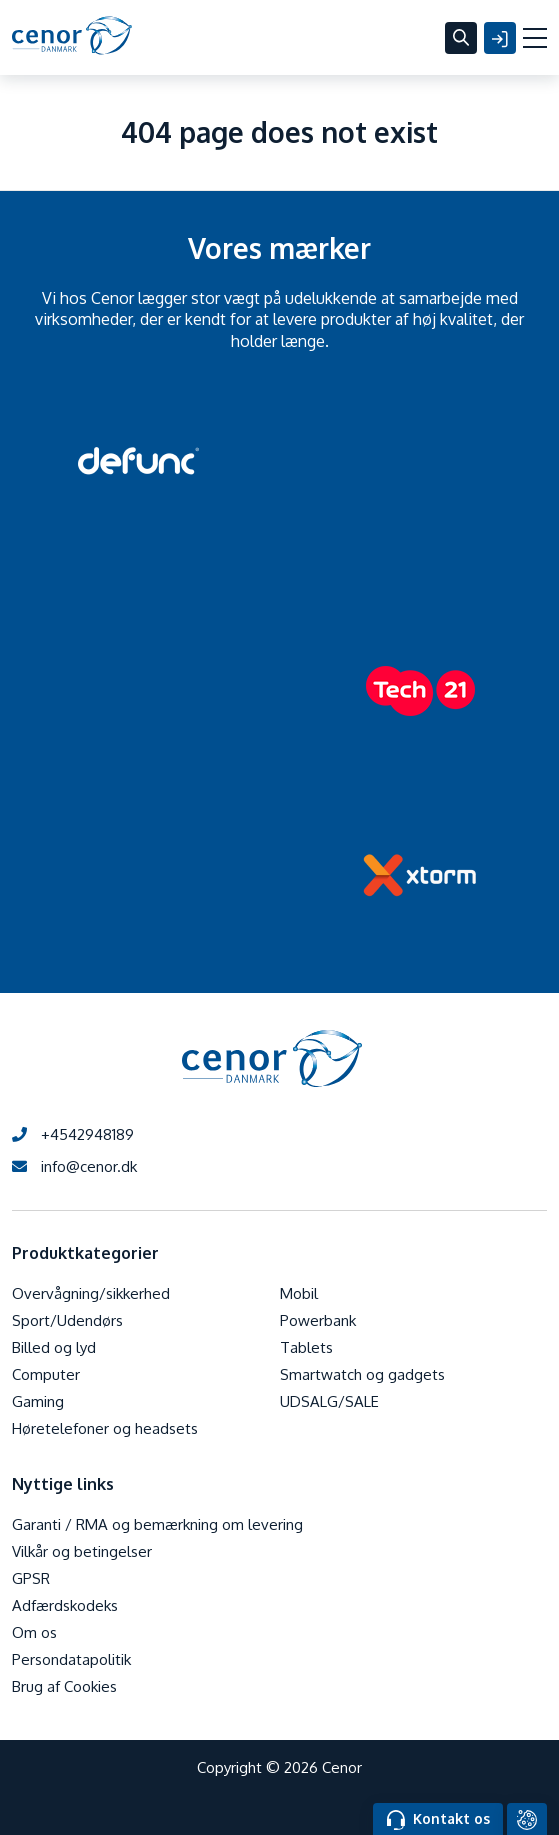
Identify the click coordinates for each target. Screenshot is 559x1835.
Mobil (299, 1293)
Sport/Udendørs (67, 1320)
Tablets (306, 1347)
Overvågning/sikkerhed (91, 1293)
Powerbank (318, 1320)
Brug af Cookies (64, 1686)
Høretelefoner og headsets (105, 1428)
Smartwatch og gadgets (362, 1374)
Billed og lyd (54, 1347)
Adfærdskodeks (65, 1605)
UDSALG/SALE (329, 1401)
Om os (34, 1632)
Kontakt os (438, 1820)
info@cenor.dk (74, 1166)
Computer (46, 1374)
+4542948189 (73, 1134)
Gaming (38, 1401)
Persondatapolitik (71, 1659)
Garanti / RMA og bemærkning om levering (157, 1524)
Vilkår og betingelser (82, 1551)
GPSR (31, 1578)
